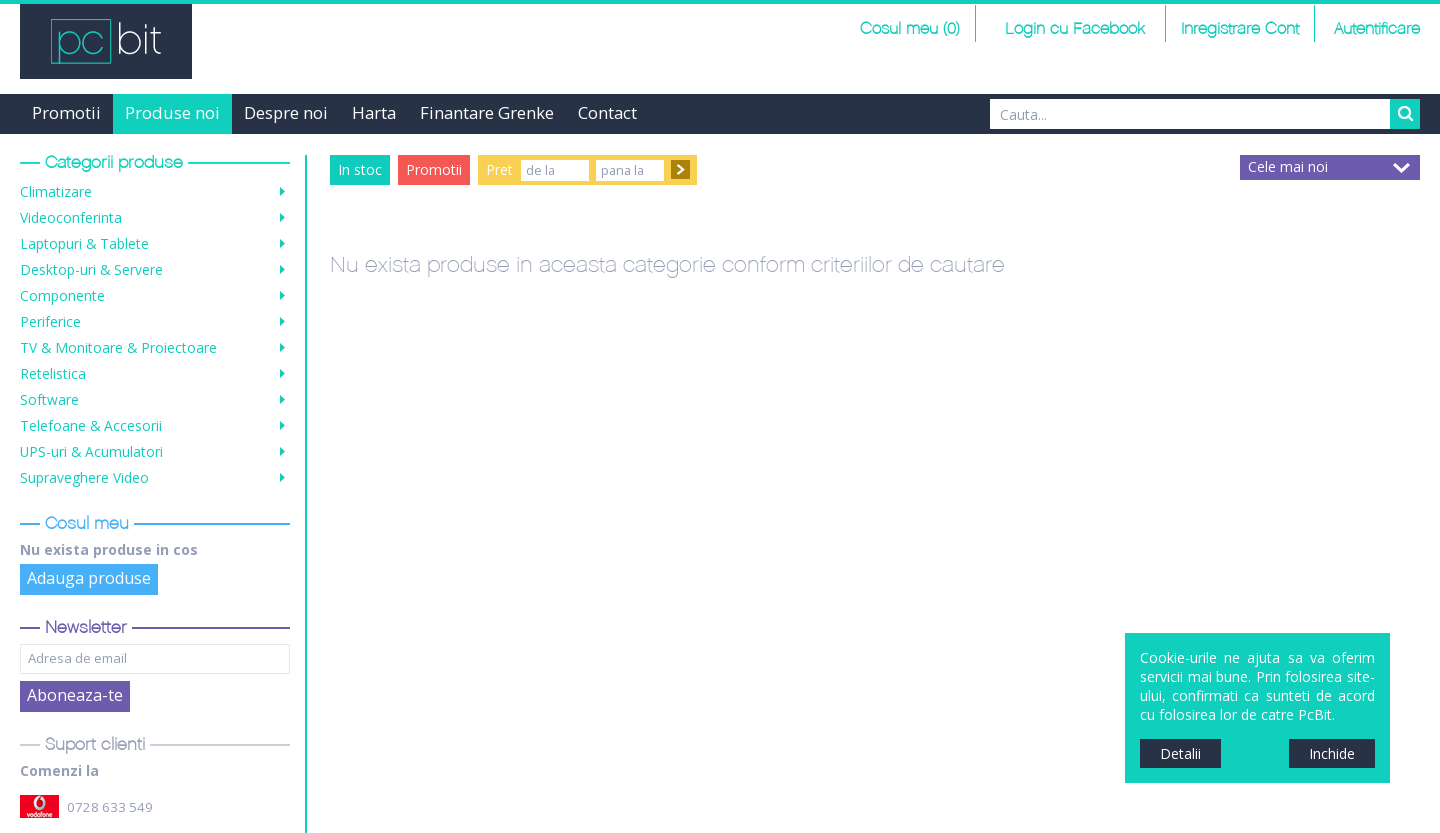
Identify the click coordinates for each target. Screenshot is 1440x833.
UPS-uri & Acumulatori (91, 451)
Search (1405, 114)
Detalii (1180, 753)
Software (49, 399)
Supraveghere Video (84, 477)
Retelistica (53, 373)
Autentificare (1377, 29)
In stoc (360, 169)
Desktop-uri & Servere (91, 269)
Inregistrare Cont (1240, 29)
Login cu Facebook (1072, 29)
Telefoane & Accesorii (91, 425)
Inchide (1332, 753)
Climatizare (56, 191)
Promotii (66, 112)
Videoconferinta (71, 217)
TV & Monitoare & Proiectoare (118, 347)
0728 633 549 (110, 807)
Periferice (50, 321)
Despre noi (286, 112)
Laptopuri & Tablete (84, 243)
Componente (62, 295)
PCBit (106, 41)
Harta (374, 112)
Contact (607, 112)
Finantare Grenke (487, 112)
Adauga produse (89, 578)
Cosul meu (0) (910, 29)
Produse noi (172, 112)
